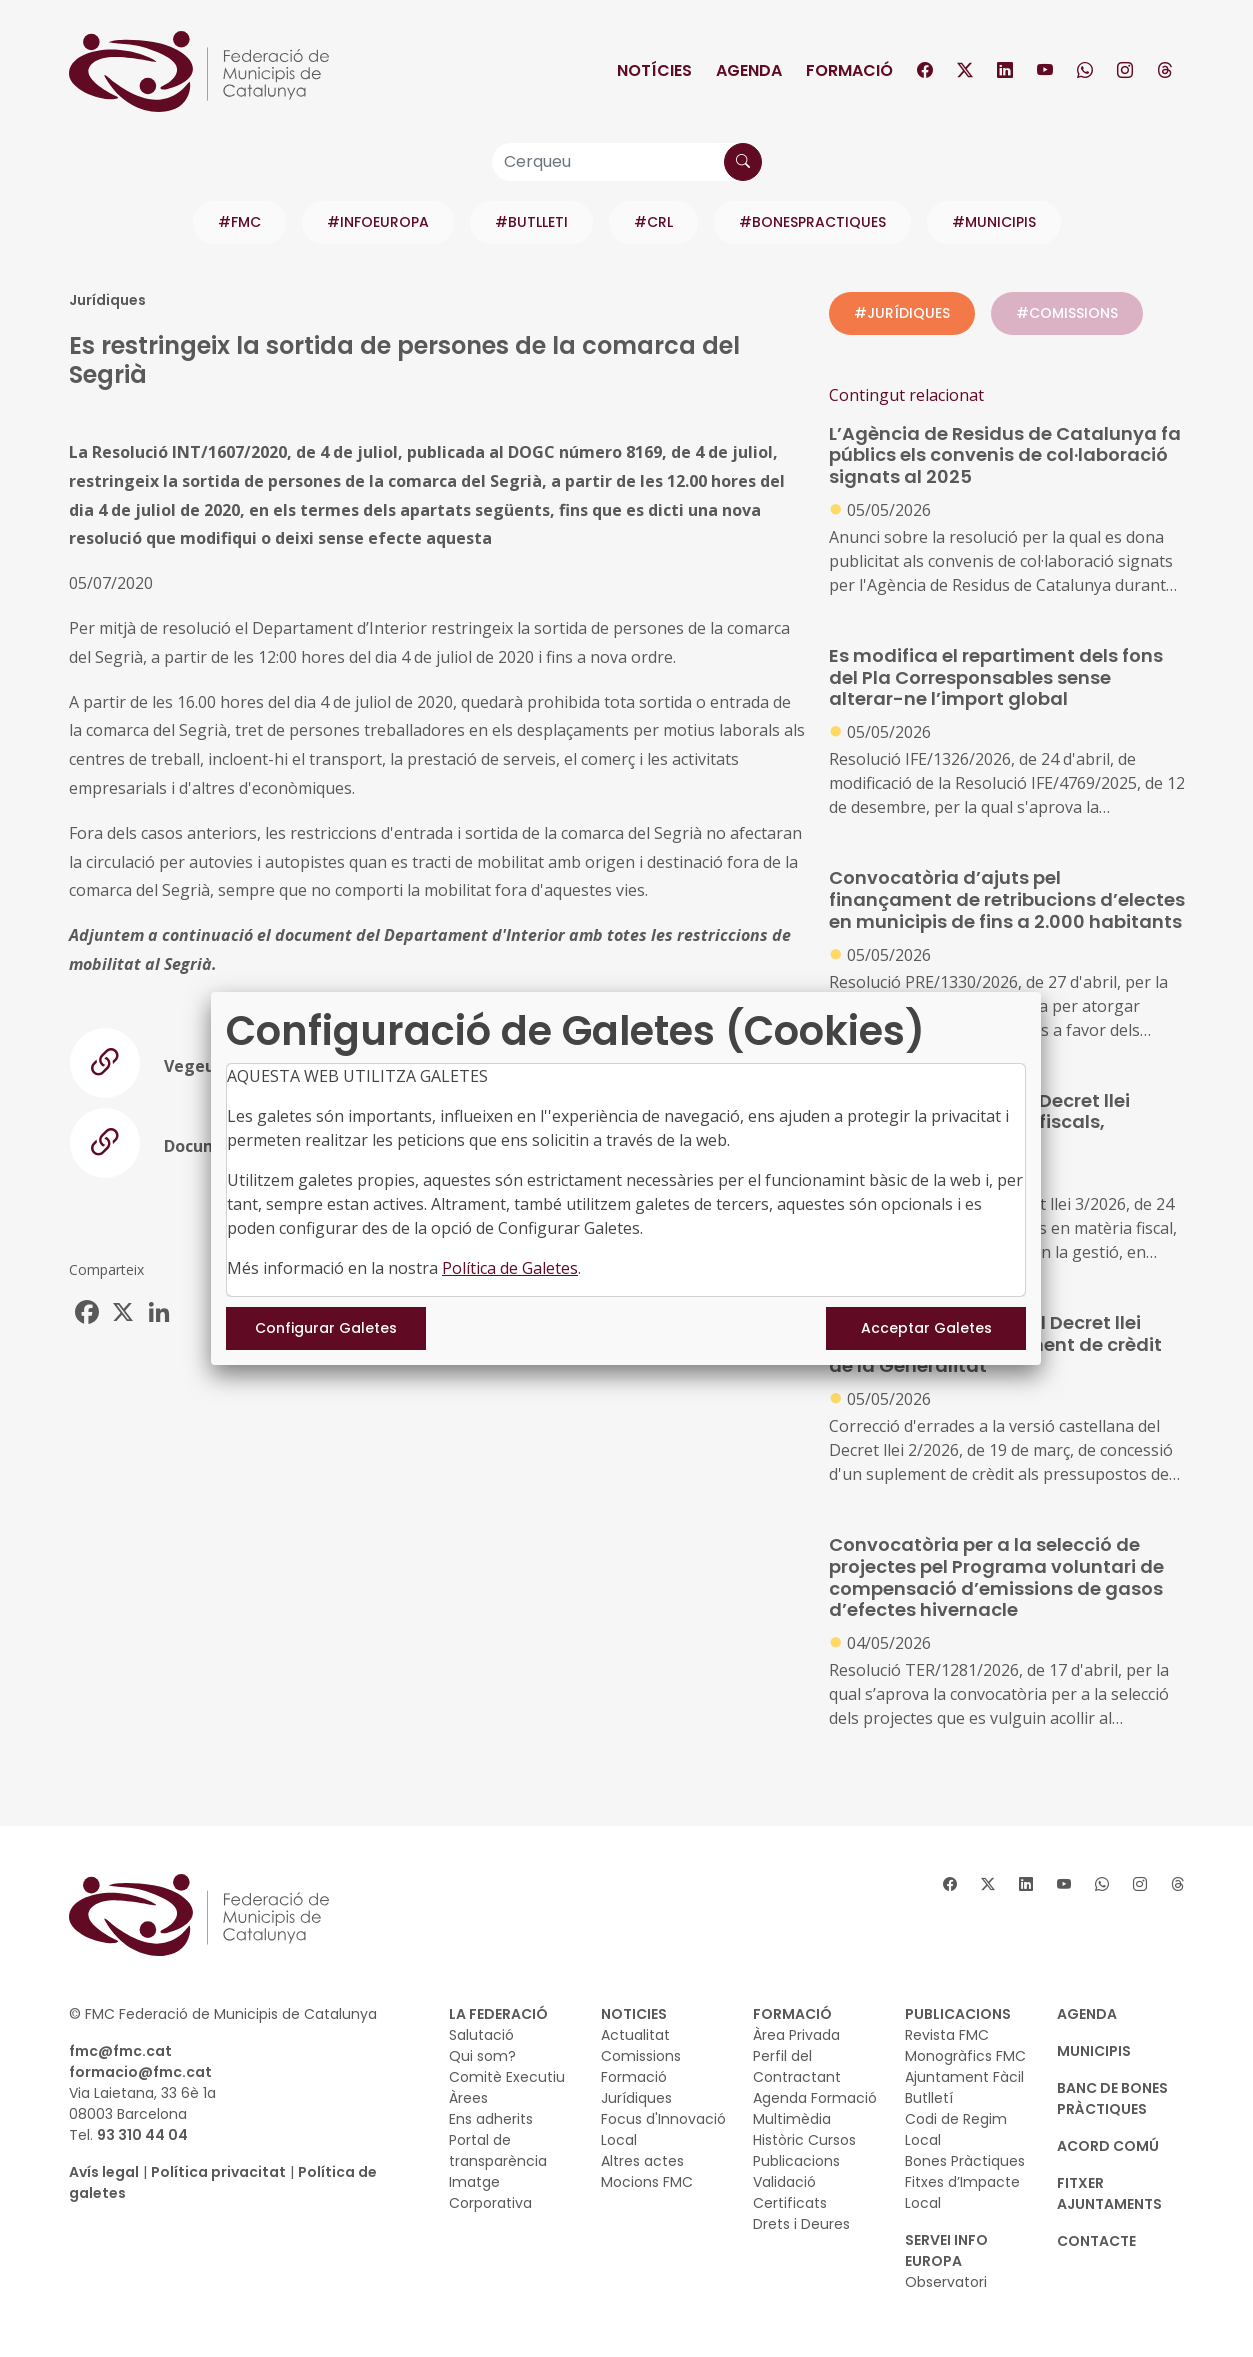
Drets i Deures (801, 2224)
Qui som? (482, 2056)
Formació (849, 70)
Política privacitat (218, 2172)
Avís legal (104, 2172)
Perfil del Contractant (797, 2066)
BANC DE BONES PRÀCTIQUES (1112, 2098)
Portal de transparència (498, 2150)
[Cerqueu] (627, 162)
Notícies (654, 70)
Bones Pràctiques (965, 2161)
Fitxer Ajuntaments (1109, 2193)
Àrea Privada (796, 2035)
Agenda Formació (815, 2098)
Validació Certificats (790, 2192)
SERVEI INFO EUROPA (946, 2250)
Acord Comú (1108, 2146)
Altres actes (642, 2161)
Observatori (946, 2282)
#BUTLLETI (531, 222)
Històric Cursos (804, 2140)
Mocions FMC (647, 2182)
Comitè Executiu (507, 2077)
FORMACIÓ (792, 2014)
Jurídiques (636, 2098)
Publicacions (796, 2161)
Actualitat (635, 2035)
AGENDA (1087, 2014)
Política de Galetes (510, 1268)
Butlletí (929, 2098)
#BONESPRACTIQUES (812, 222)
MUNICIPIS (1094, 2051)
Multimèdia (792, 2119)
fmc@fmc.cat (120, 2051)
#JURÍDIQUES (902, 313)
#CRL (653, 222)
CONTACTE (1096, 2241)
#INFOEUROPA (378, 222)
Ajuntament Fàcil (964, 2077)
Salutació (481, 2035)
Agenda (749, 70)
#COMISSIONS (1067, 313)
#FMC (239, 222)
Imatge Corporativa (490, 2192)
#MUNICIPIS (994, 222)
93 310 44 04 (142, 2135)
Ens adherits (491, 2119)
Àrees (468, 2098)
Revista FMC (947, 2035)
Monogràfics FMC (965, 2056)
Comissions (641, 2056)
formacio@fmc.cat (140, 2072)
